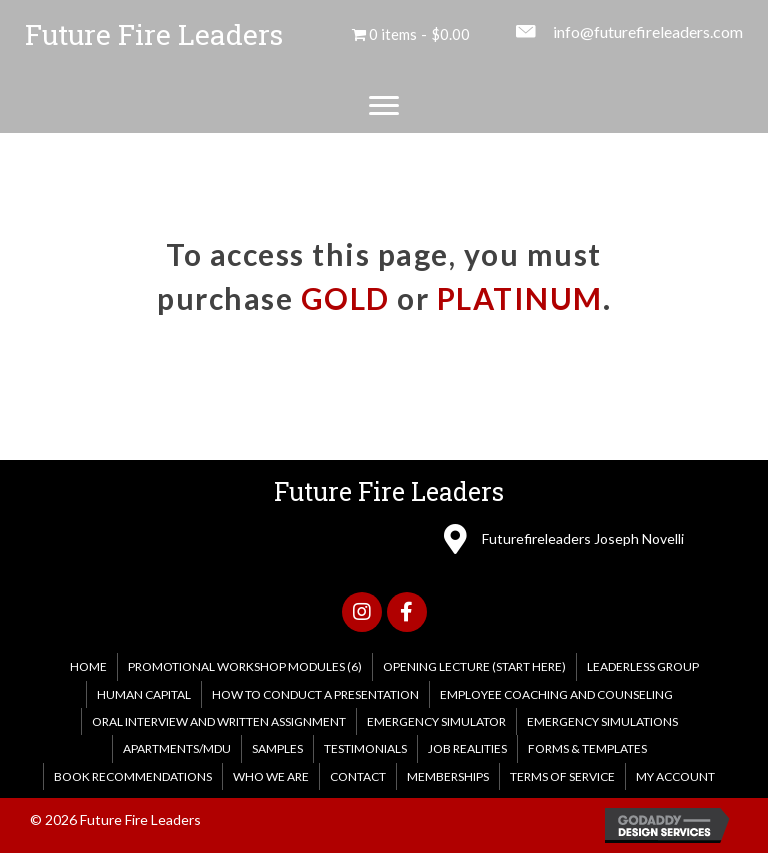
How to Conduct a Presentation (315, 694)
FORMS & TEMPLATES (587, 748)
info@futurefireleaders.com (648, 31)
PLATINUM (520, 298)
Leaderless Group (643, 666)
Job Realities (467, 748)
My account (675, 776)
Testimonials (365, 748)
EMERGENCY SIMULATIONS (602, 721)
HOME (88, 666)
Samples (277, 748)
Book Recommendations (133, 776)
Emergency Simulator (436, 721)
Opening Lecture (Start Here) (474, 666)
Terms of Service (562, 776)
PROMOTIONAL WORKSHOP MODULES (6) (245, 666)
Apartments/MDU (177, 748)
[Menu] (384, 106)
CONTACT (358, 776)
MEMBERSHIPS (448, 776)
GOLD (345, 298)
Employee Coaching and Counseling (556, 694)
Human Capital (144, 694)
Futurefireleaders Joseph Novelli (583, 538)
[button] (362, 612)
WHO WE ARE (271, 776)
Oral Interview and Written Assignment (219, 721)
